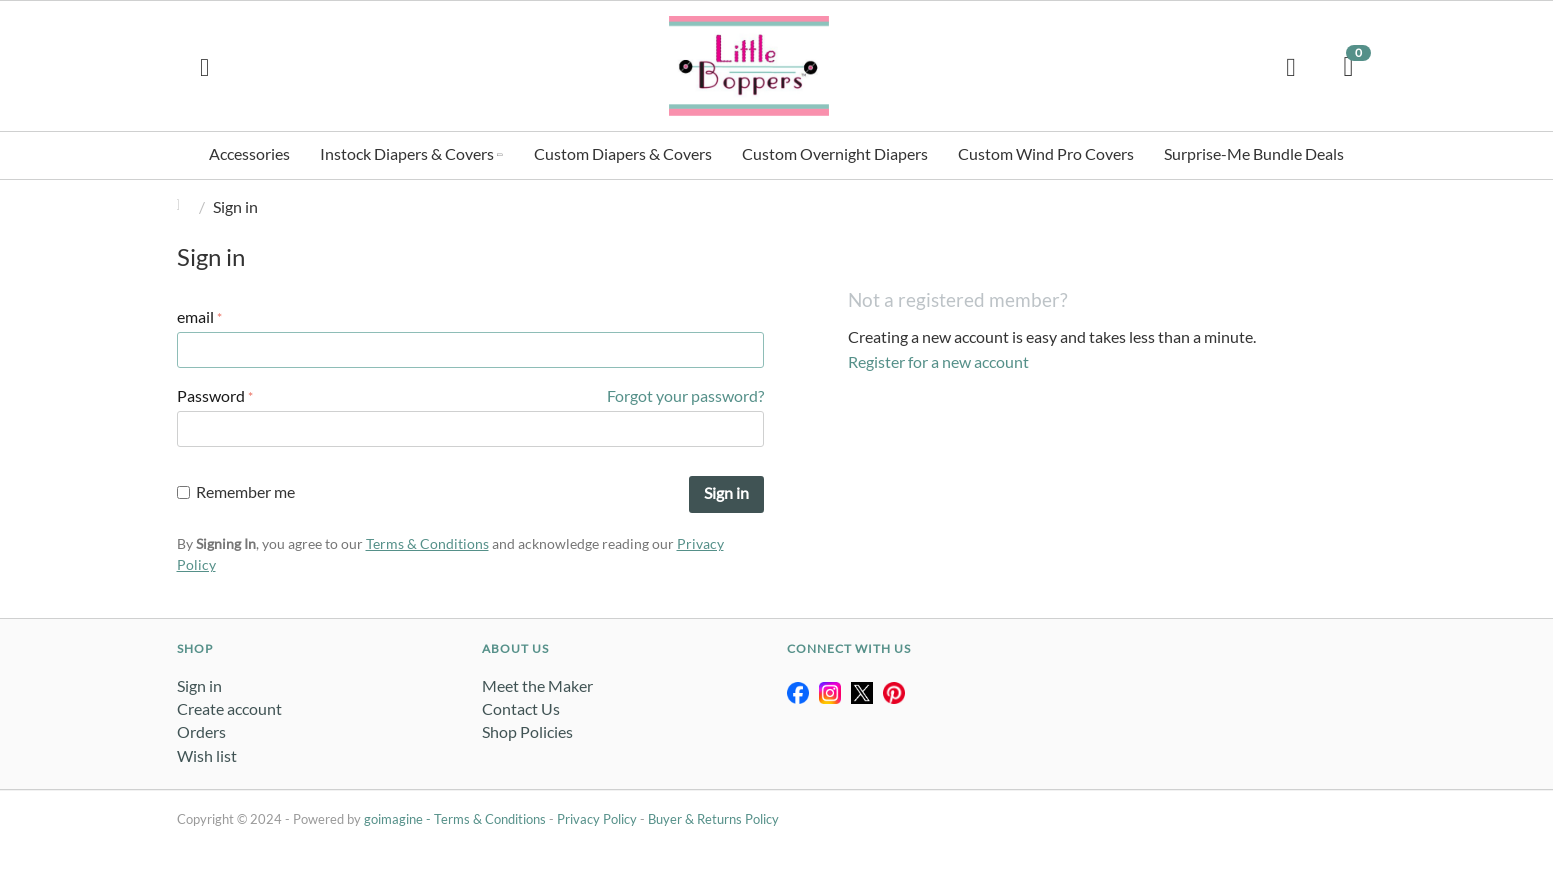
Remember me (236, 491)
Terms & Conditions (427, 543)
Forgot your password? (685, 395)
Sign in (726, 492)
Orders (201, 731)
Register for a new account (938, 361)
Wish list (207, 755)
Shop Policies (527, 731)
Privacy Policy (597, 819)
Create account (229, 708)
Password (211, 395)
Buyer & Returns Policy (713, 819)
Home (185, 206)
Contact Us (521, 708)
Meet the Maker (537, 685)
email (195, 316)
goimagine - (399, 819)
